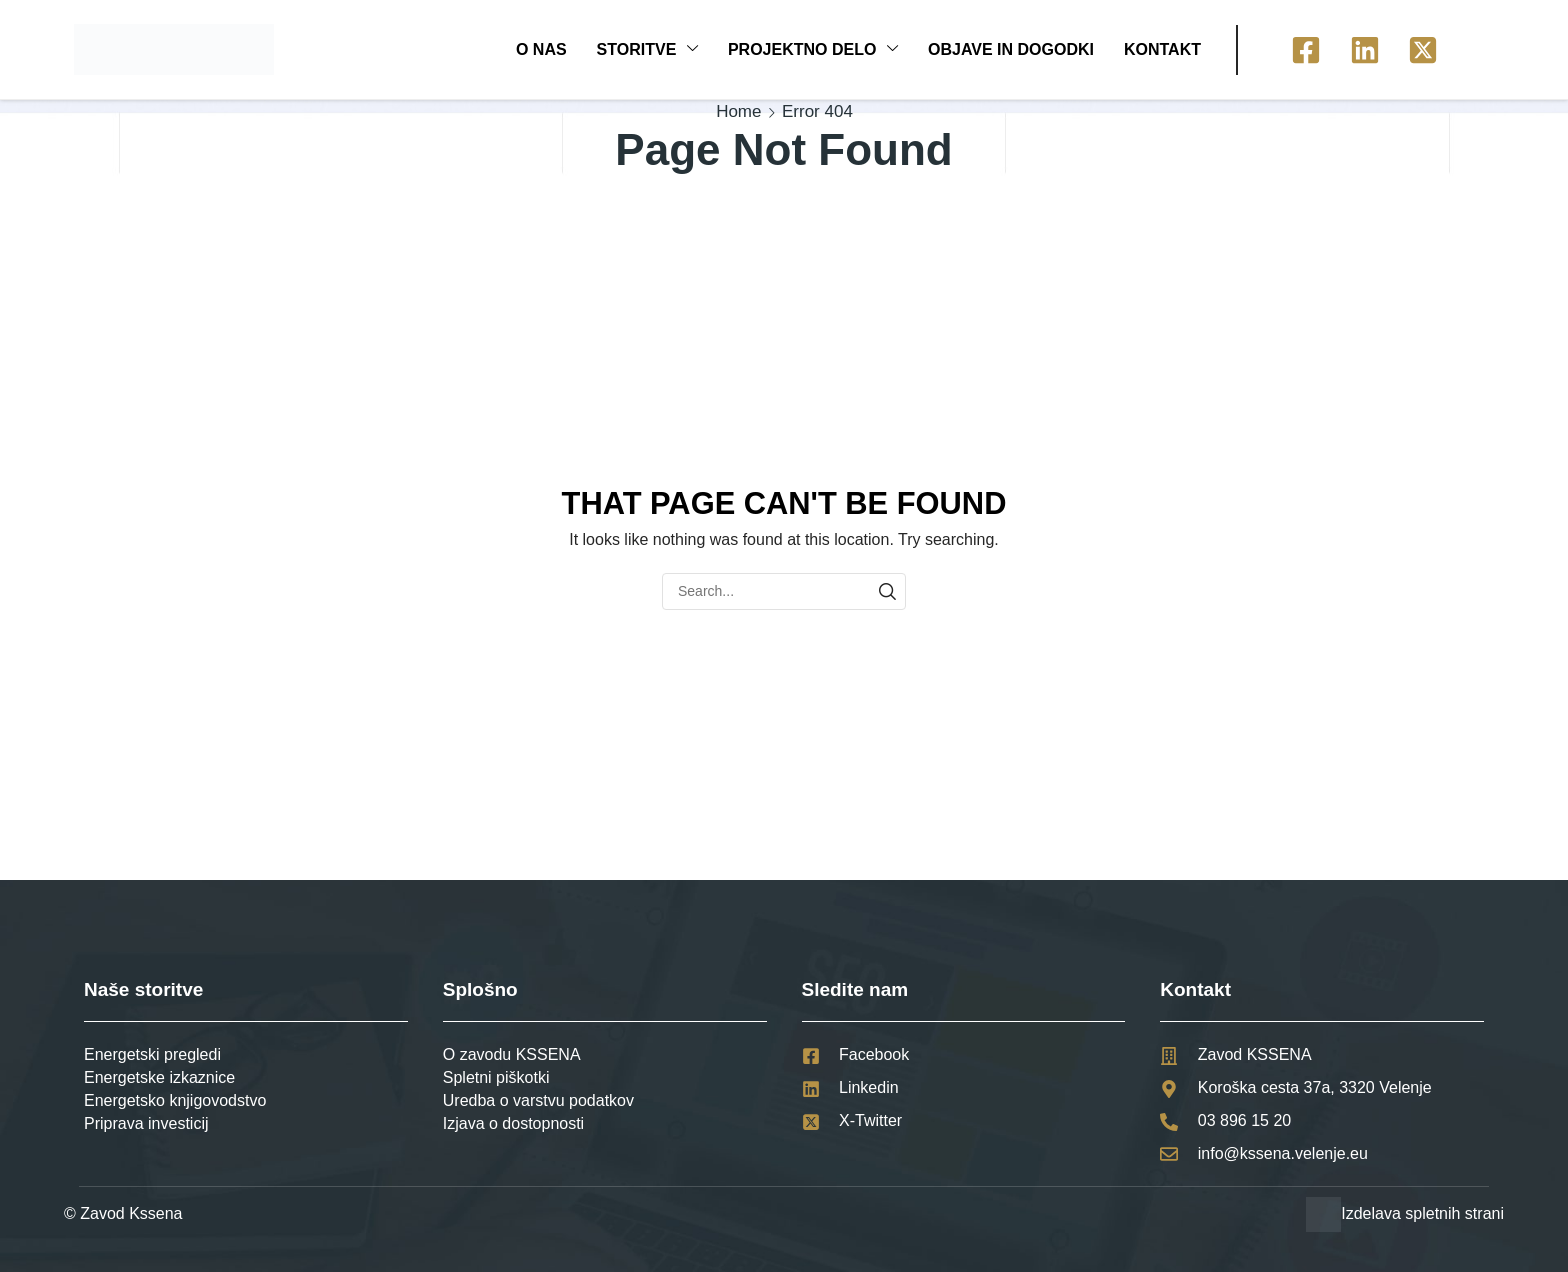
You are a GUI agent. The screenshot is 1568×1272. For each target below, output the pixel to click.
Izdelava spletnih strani (1422, 1213)
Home (738, 111)
